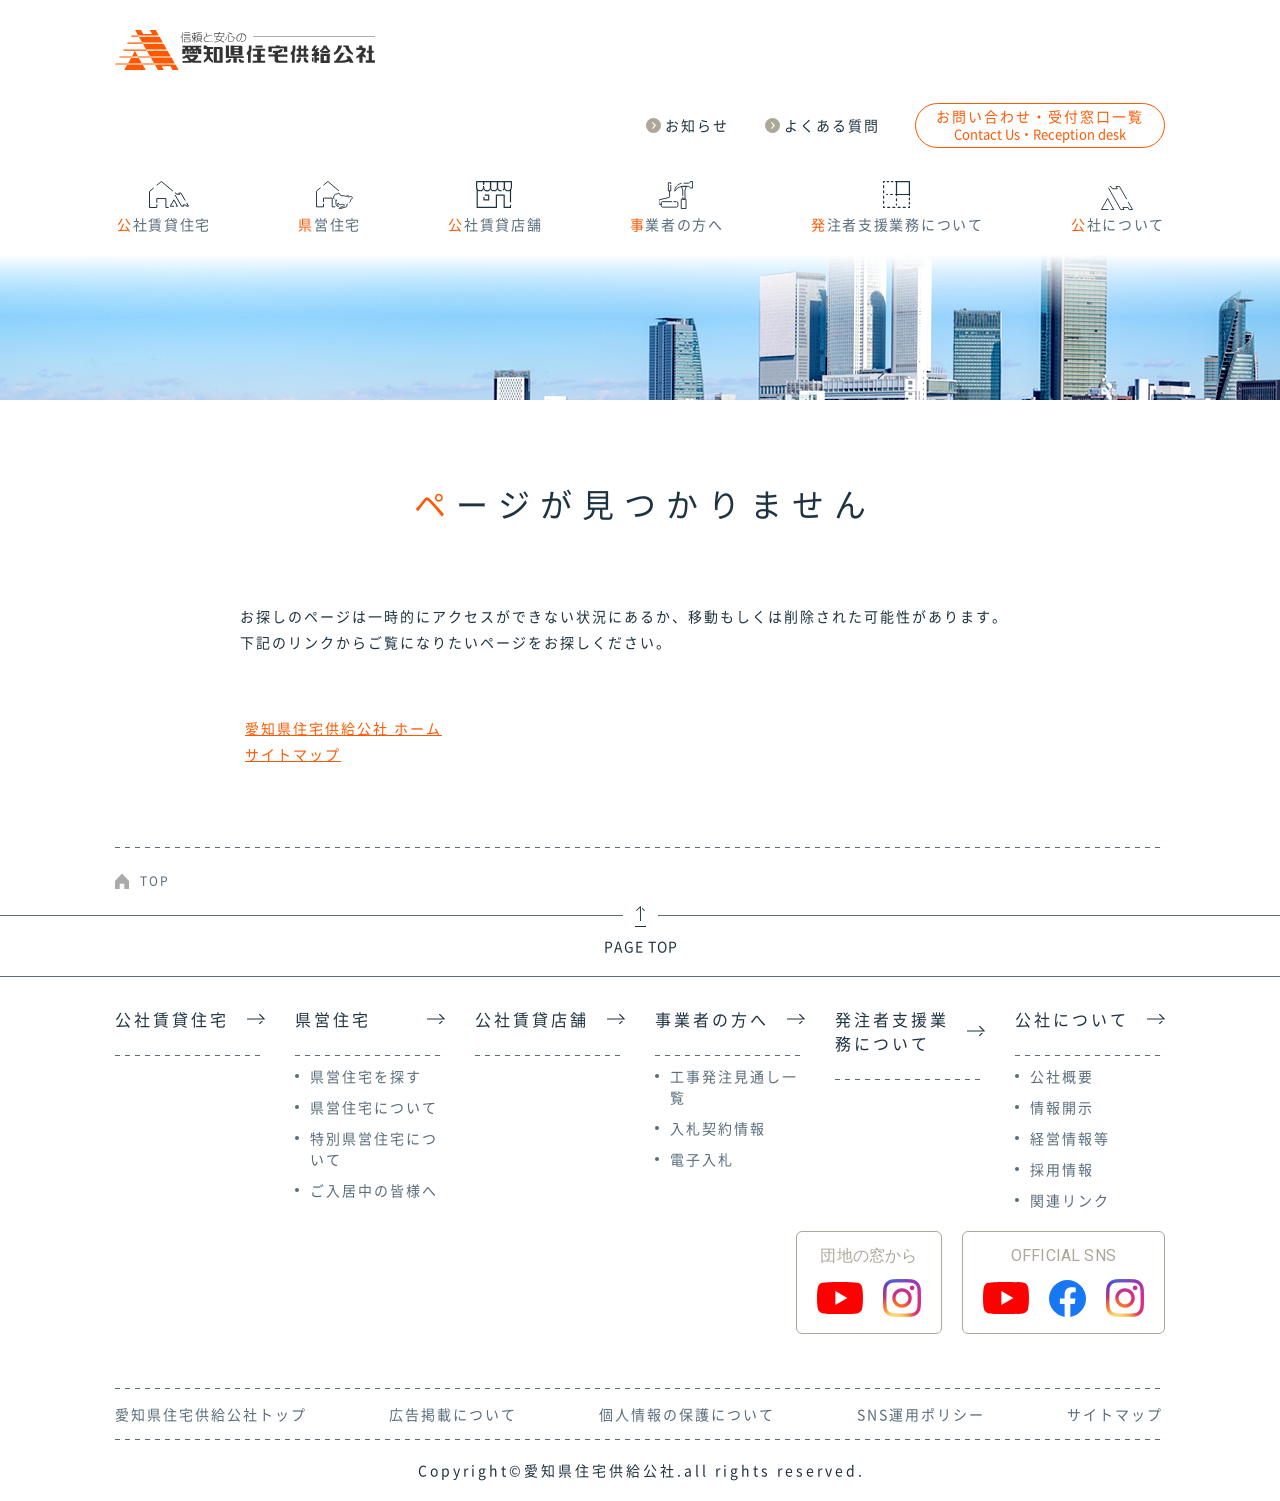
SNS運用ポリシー (921, 1414)
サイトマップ (293, 754)
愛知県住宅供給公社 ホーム (343, 728)
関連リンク (1070, 1200)
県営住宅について (374, 1107)
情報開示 (1062, 1107)
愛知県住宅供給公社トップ (211, 1414)
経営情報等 (1070, 1138)
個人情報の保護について (687, 1414)
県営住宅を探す (366, 1076)
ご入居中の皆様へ (374, 1190)
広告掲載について (453, 1414)
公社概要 (1062, 1076)
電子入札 (702, 1159)
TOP (155, 881)
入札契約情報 (718, 1128)
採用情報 (1062, 1169)
